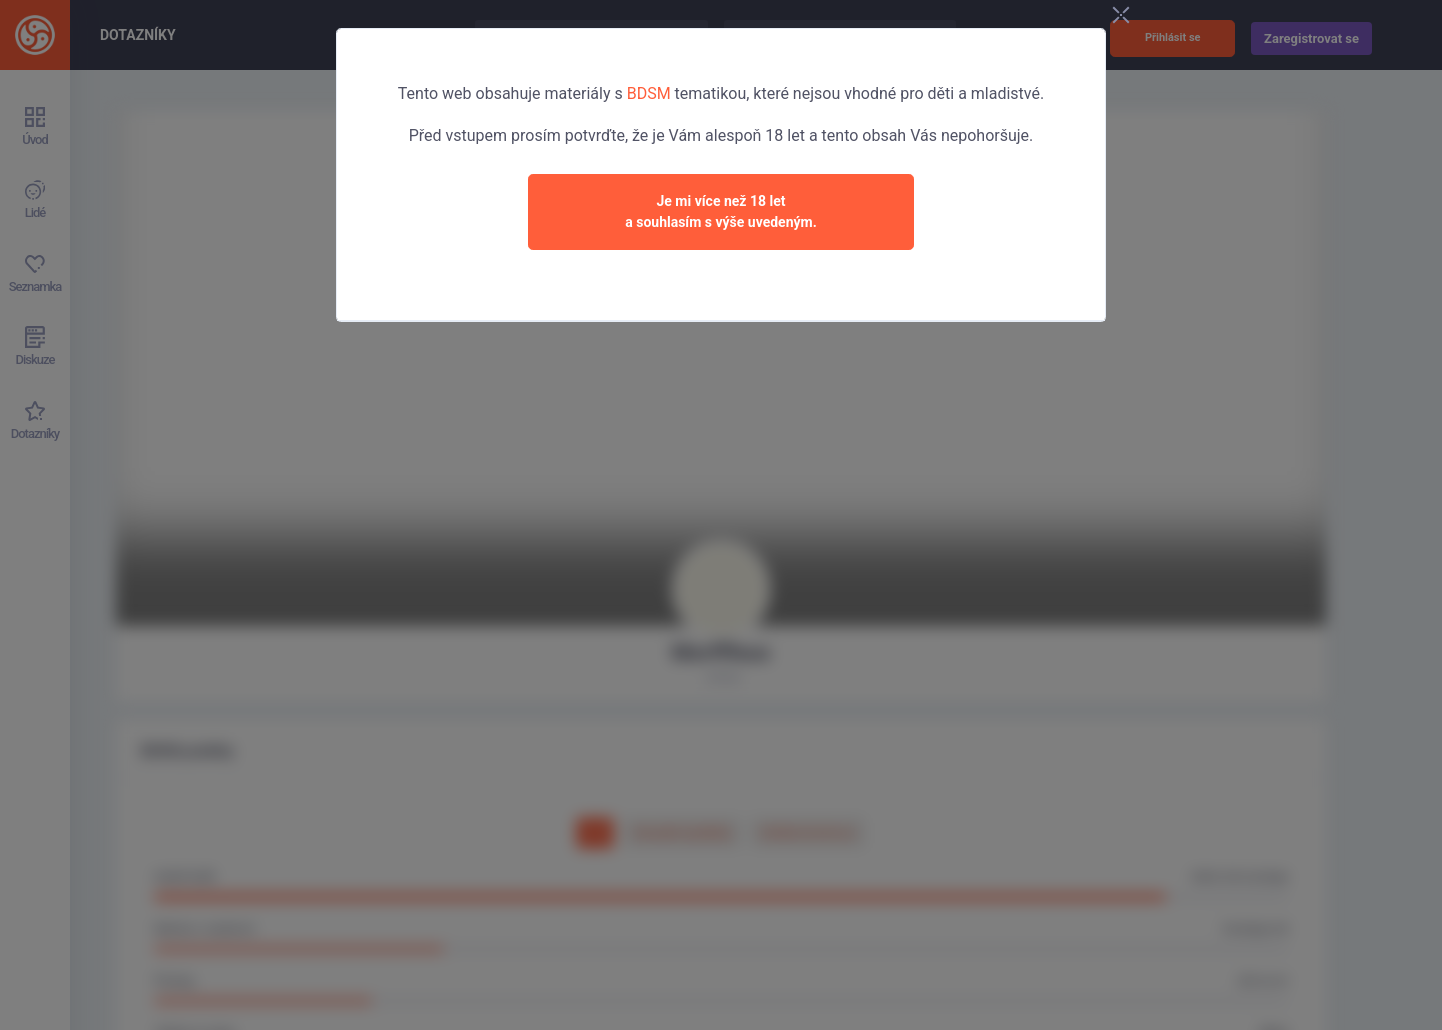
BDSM (649, 93)
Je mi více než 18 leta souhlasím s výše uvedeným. (721, 211)
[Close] (1121, 16)
